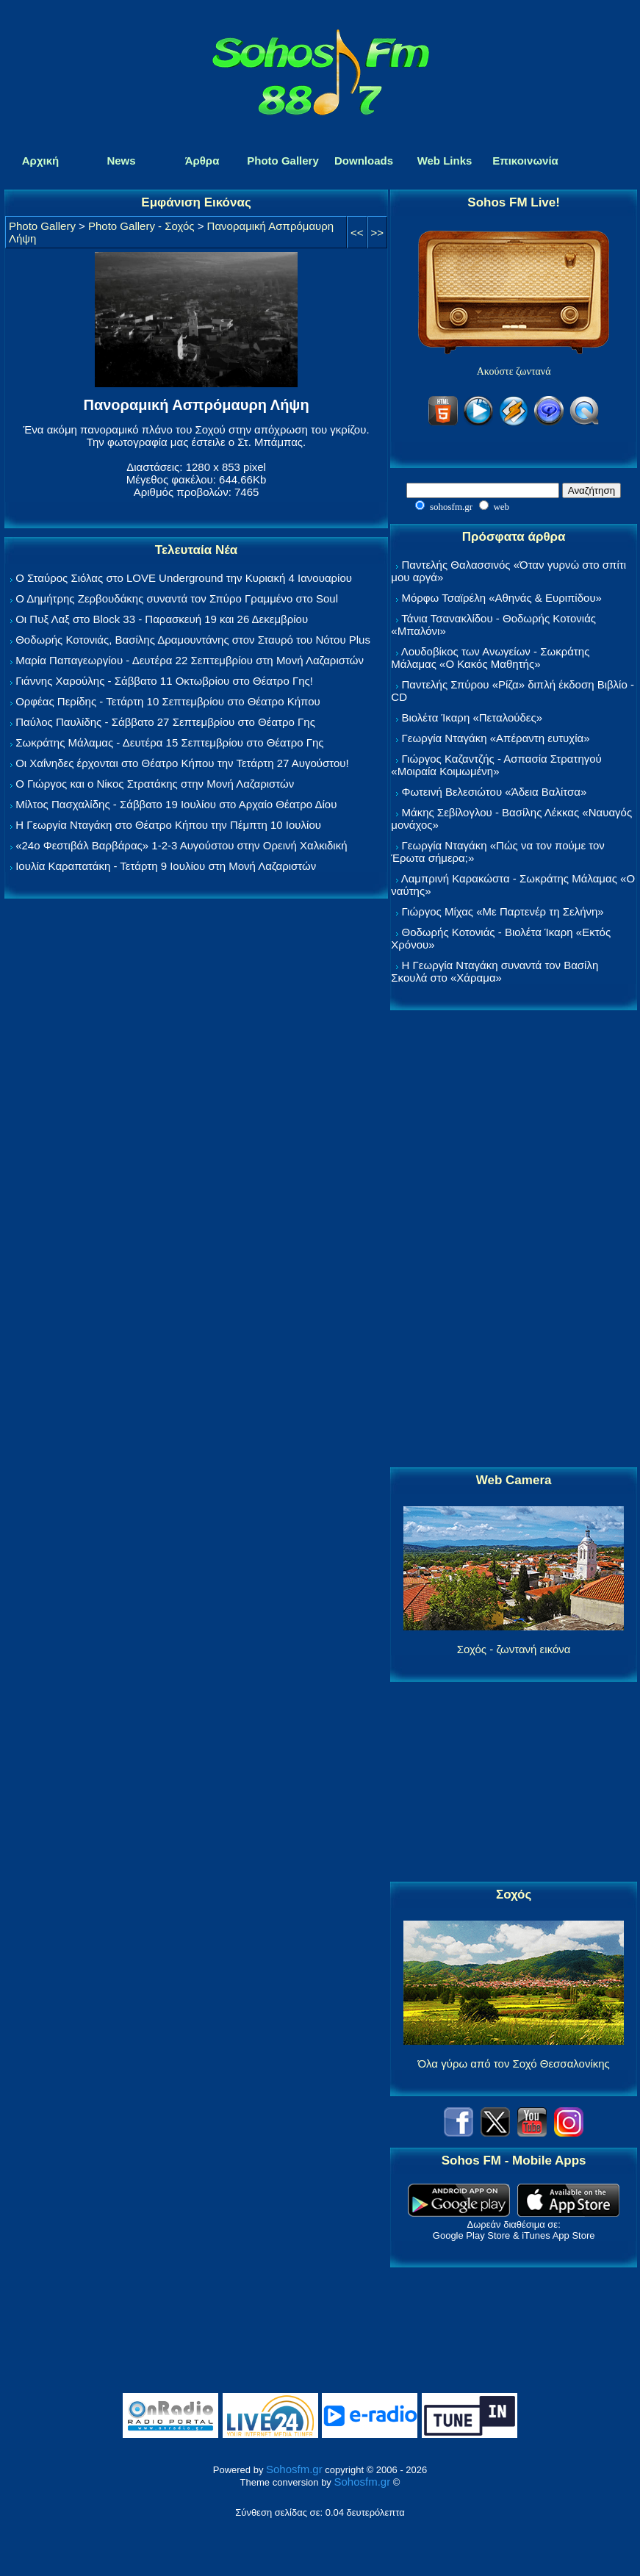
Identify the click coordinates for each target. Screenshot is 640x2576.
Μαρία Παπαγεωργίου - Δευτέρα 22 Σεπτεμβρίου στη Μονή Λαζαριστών (189, 660)
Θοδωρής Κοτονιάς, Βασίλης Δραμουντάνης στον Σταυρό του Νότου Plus (192, 639)
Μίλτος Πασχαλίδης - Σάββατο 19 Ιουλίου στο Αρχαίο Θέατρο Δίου (176, 804)
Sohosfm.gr (294, 2469)
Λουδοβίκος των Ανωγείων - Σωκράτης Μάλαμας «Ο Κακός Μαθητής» (490, 657)
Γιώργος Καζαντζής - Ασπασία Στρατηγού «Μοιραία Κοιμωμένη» (496, 764)
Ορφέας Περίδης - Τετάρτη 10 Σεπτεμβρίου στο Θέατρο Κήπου (167, 701)
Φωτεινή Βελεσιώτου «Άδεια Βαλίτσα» (493, 791)
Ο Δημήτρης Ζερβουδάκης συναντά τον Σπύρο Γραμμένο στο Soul (176, 598)
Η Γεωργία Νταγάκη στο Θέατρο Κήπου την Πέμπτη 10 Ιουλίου (168, 825)
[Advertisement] (513, 1239)
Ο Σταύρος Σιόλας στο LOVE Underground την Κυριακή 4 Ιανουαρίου (183, 578)
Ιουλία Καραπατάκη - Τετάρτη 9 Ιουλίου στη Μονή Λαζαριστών (165, 866)
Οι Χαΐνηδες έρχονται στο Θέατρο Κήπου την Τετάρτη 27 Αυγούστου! (182, 763)
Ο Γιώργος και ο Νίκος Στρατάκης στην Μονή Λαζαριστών (154, 783)
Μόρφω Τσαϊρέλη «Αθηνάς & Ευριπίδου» (501, 597)
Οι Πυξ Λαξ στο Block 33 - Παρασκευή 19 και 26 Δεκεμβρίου (161, 619)
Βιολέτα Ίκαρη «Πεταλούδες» (471, 717)
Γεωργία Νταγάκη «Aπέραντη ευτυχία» (495, 738)
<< (357, 232)
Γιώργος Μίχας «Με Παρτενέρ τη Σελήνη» (502, 911)
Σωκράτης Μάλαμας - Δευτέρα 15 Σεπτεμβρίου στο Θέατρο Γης (169, 742)
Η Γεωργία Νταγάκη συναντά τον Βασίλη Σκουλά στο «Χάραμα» (494, 971)
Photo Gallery (42, 226)
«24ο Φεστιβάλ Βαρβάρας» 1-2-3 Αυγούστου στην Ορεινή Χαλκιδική (181, 845)
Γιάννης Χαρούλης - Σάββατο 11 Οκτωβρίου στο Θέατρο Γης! (164, 680)
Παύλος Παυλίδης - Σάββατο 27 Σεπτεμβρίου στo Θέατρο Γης (165, 722)
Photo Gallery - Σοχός (141, 226)
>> (377, 232)
